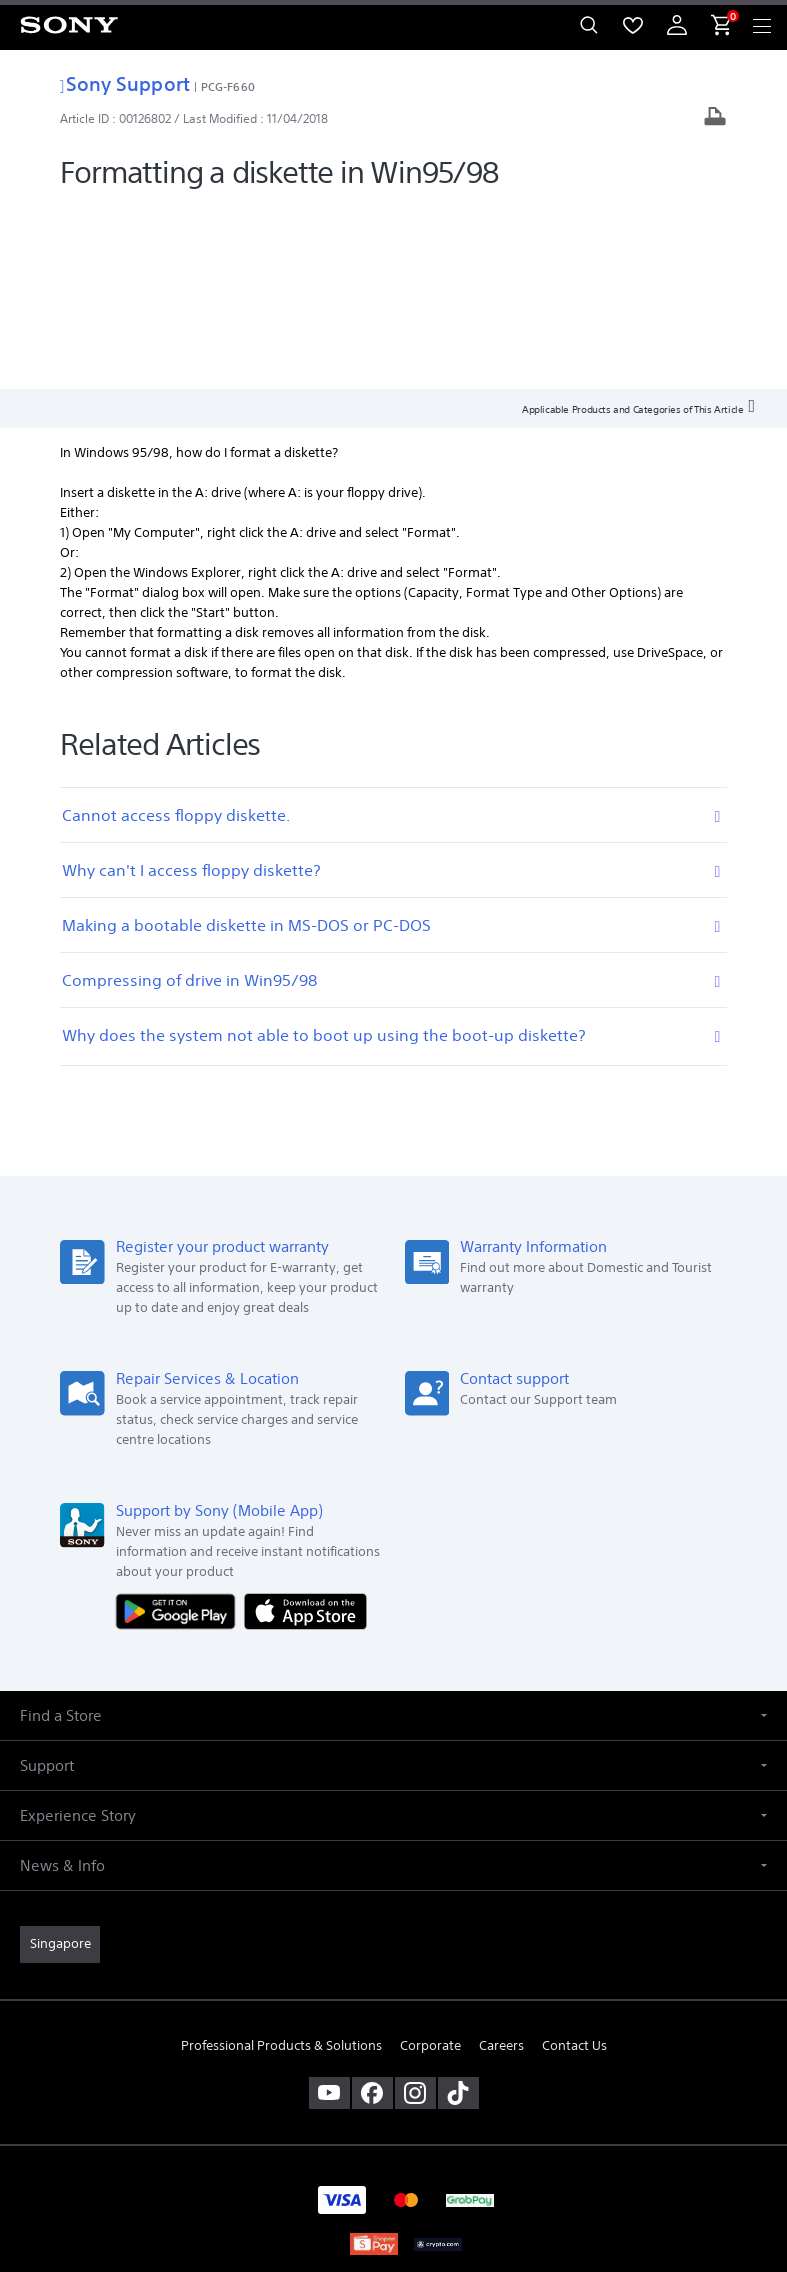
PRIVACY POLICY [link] (393, 2155)
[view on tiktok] (458, 1909)
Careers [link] (501, 1861)
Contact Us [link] (574, 1861)
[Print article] (715, 118)
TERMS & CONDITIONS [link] (393, 2130)
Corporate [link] (430, 1861)
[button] (393, 1532)
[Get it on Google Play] (180, 1427)
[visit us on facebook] (372, 1909)
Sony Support (124, 83)
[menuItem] (633, 25)
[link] (60, 1761)
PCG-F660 (228, 86)
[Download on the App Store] (305, 1427)
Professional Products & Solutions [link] (281, 1861)
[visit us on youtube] (329, 1909)
